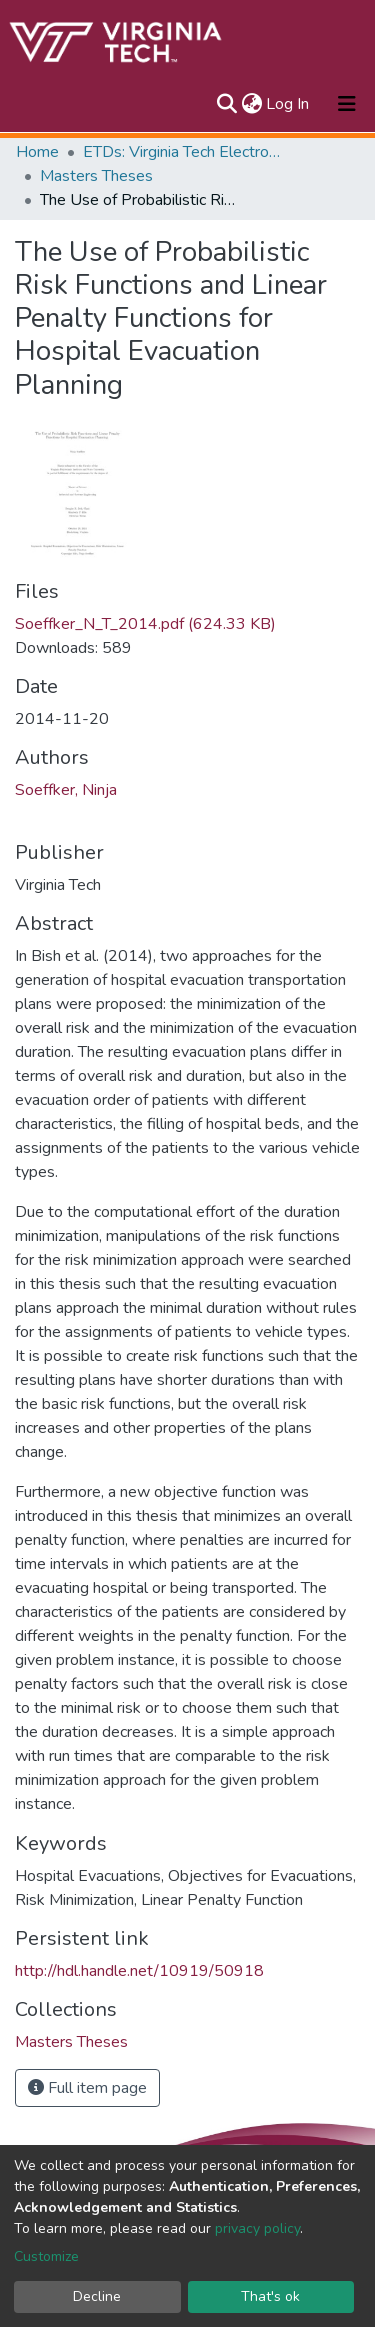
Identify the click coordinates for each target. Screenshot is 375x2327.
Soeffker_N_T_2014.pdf (145, 624)
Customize (46, 2256)
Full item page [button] (87, 2088)
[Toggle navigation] (347, 104)
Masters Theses (96, 176)
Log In (288, 104)
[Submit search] (226, 104)
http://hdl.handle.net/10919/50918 (139, 1971)
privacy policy (257, 2228)
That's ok (270, 2296)
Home (37, 152)
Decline (97, 2296)
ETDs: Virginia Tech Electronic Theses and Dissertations (183, 152)
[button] (251, 104)
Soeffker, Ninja (66, 790)
